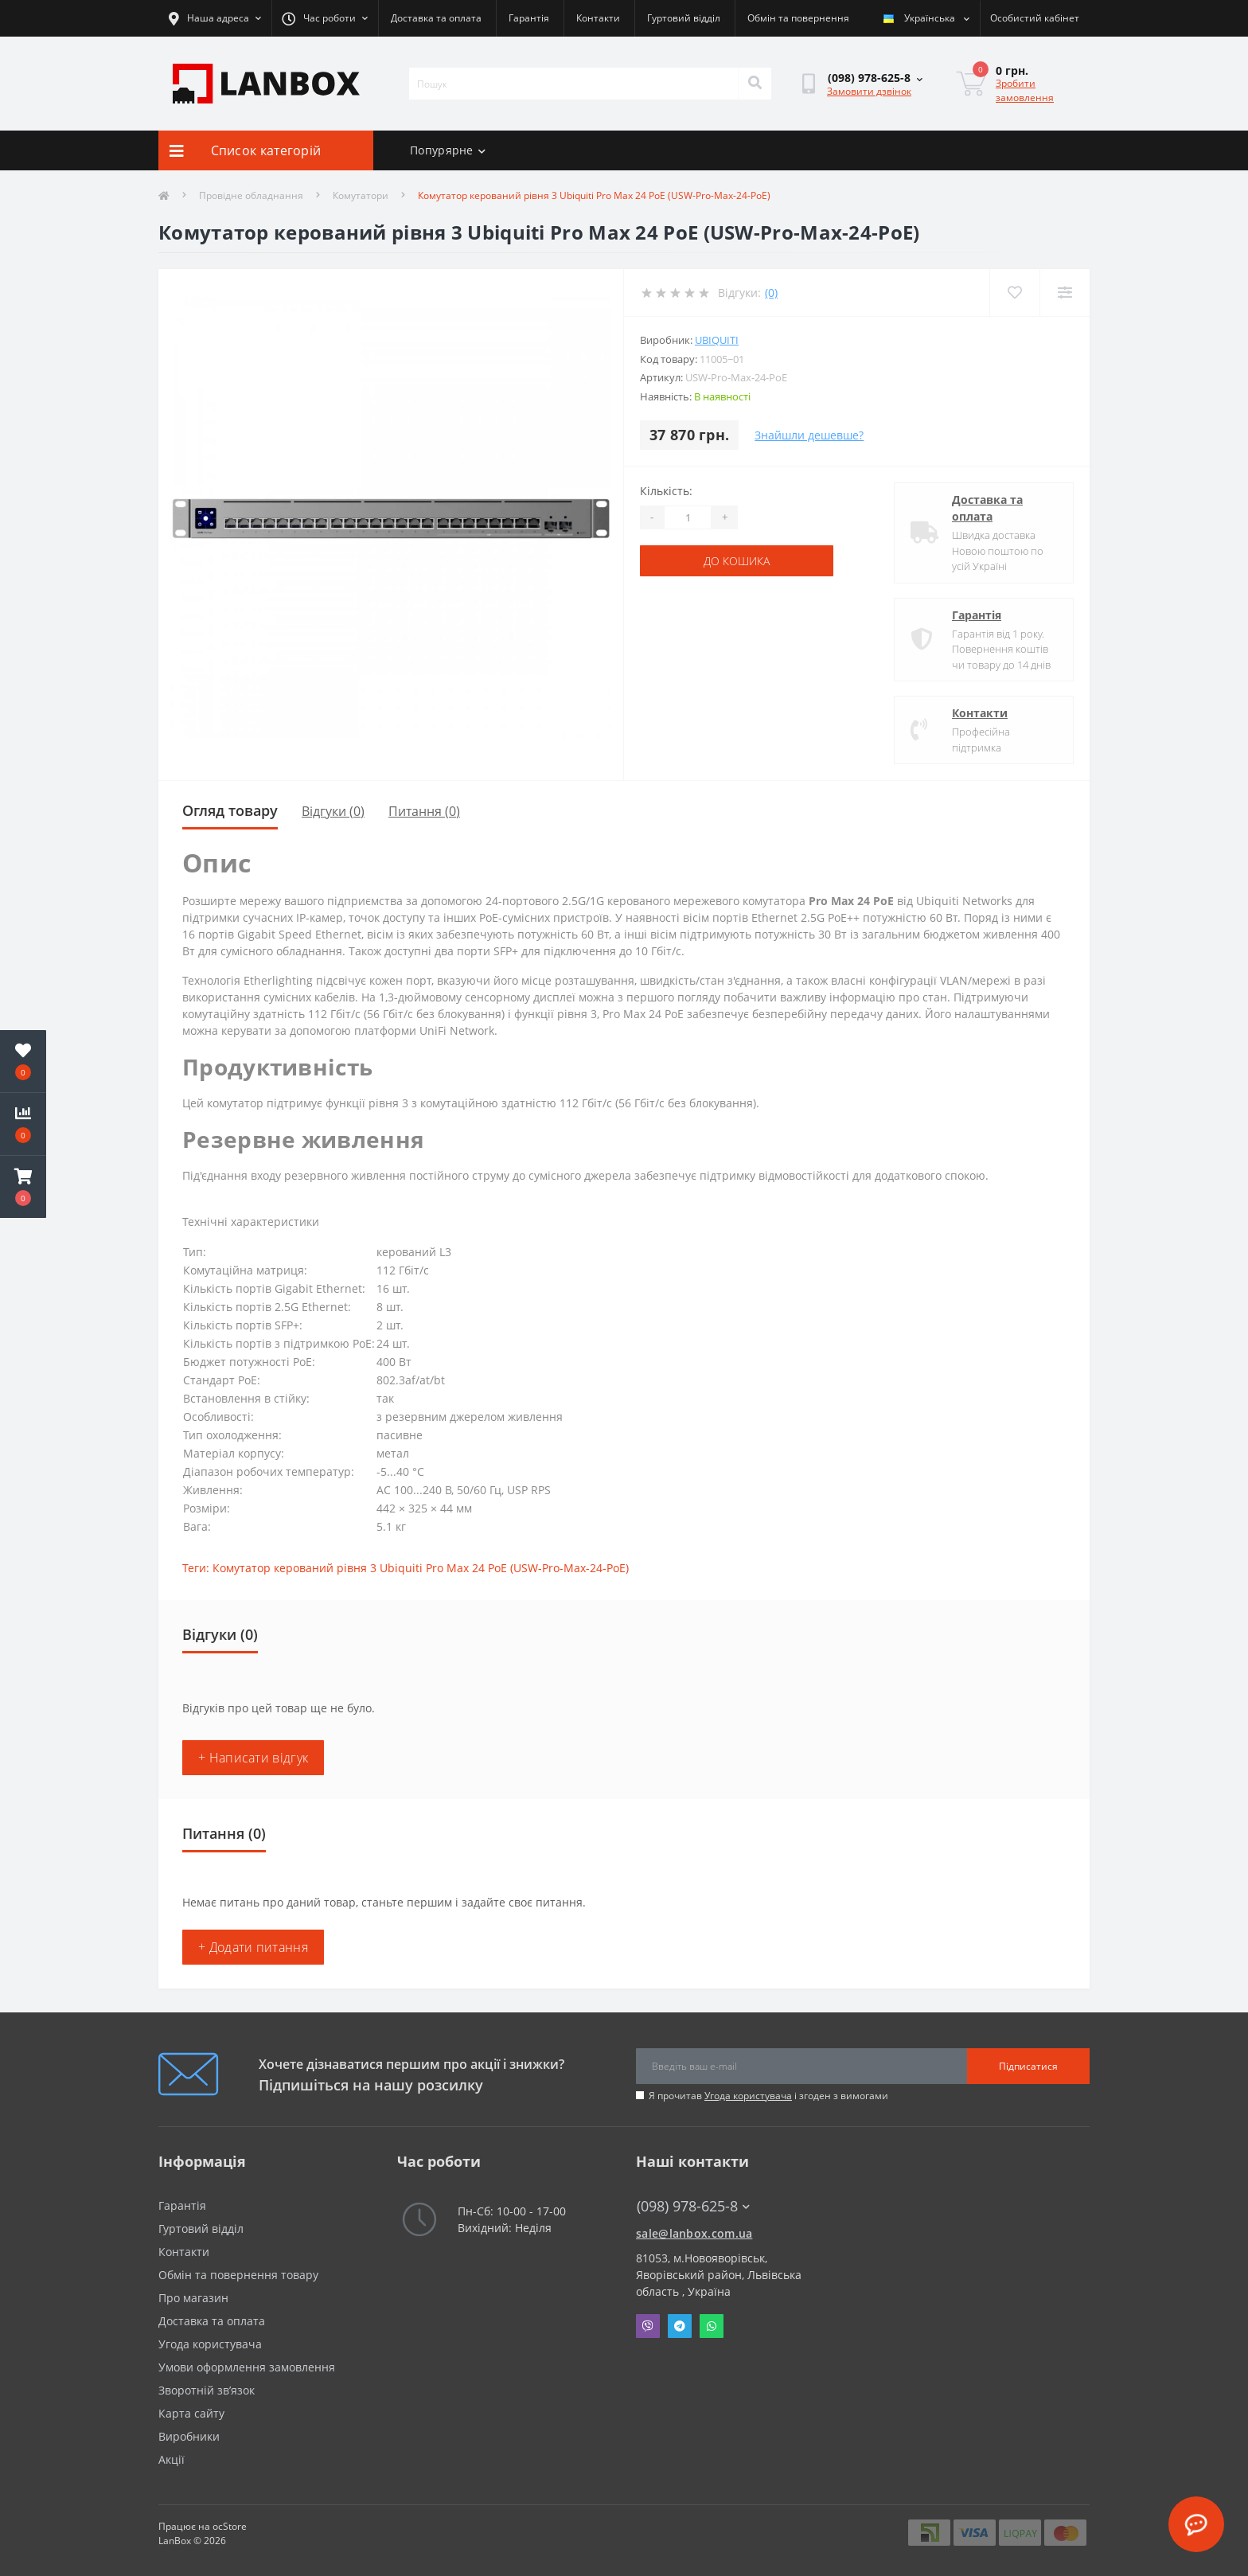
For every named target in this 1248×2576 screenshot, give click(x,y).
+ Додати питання (253, 1947)
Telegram (679, 2326)
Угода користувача (748, 2095)
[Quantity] (688, 517)
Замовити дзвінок (869, 91)
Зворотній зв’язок (206, 2390)
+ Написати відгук (253, 1757)
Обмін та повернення (798, 18)
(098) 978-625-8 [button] (693, 2206)
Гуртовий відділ (683, 18)
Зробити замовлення (1025, 90)
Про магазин (193, 2297)
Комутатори (360, 195)
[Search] (754, 84)
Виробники (189, 2436)
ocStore (230, 2526)
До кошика (737, 560)
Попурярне (448, 150)
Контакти (598, 18)
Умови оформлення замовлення (246, 2367)
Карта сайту (191, 2413)
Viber (647, 2326)
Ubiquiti (717, 340)
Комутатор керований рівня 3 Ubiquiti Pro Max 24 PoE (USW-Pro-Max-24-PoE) (421, 1567)
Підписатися (1028, 2066)
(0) (771, 292)
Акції (171, 2459)
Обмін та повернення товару (238, 2274)
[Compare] (1064, 292)
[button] (23, 1187)
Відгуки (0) (333, 811)
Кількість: (666, 490)
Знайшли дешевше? (809, 435)
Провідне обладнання (251, 195)
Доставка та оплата (436, 18)
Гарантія (529, 18)
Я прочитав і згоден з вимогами (768, 2095)
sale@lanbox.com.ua (694, 2233)
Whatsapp (711, 2326)
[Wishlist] (1014, 292)
